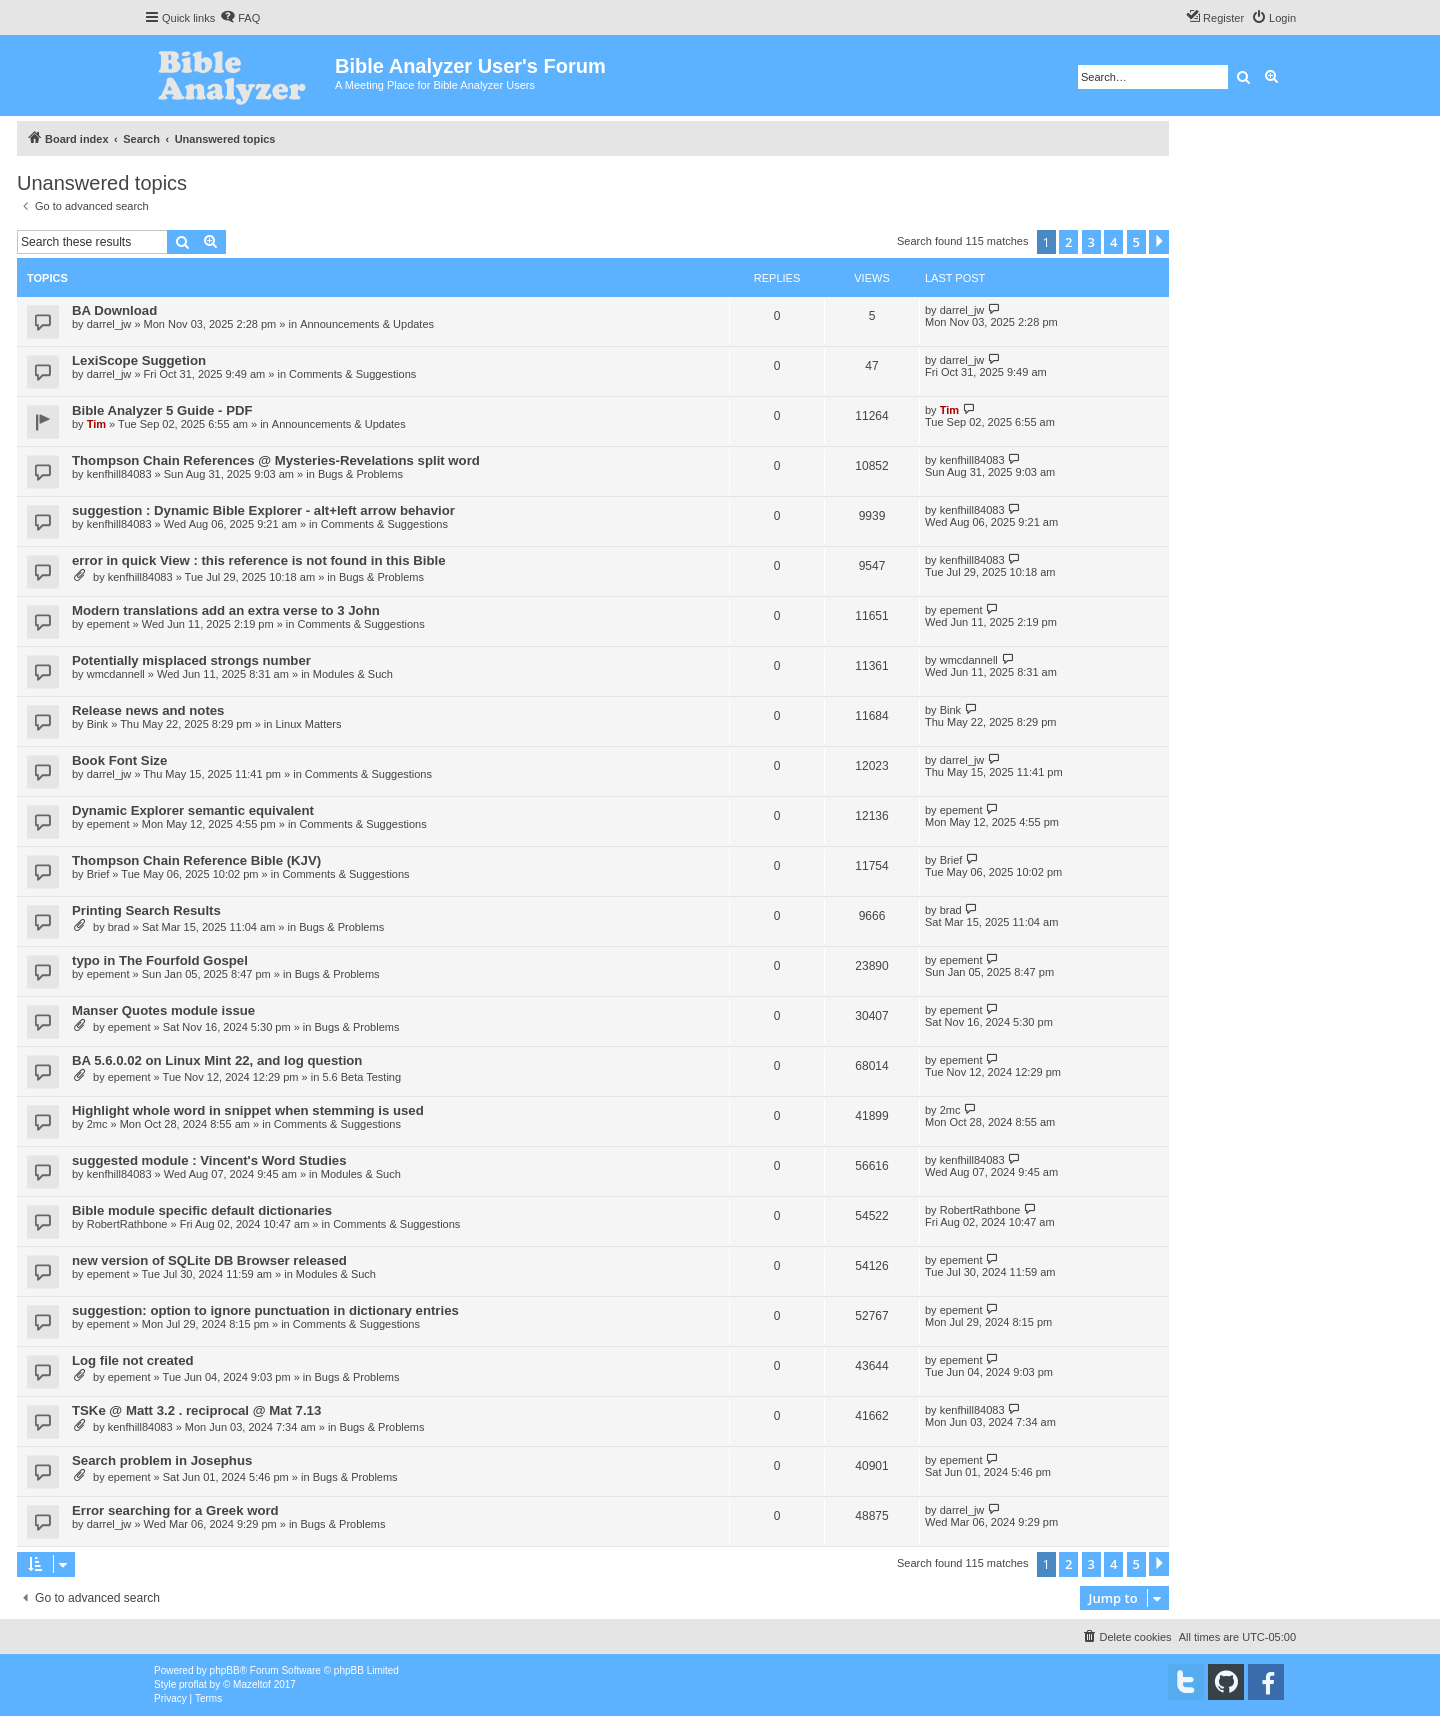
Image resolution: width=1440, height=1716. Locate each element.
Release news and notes (148, 710)
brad (119, 927)
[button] (1159, 242)
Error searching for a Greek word (175, 1510)
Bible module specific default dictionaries (202, 1210)
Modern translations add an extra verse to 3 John (226, 610)
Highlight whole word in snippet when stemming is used (248, 1110)
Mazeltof (252, 1684)
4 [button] (1113, 242)
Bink (97, 724)
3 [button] (1091, 242)
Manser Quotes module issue (163, 1010)
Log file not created (133, 1360)
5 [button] (1136, 242)
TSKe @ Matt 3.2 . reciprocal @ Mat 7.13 (196, 1410)
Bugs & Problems (360, 474)
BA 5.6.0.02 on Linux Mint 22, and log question (217, 1060)
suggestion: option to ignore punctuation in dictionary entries (265, 1310)
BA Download (114, 310)
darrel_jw (109, 324)
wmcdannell (116, 674)
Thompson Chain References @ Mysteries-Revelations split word (276, 460)
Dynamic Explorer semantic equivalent (193, 810)
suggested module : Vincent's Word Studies (209, 1160)
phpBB (225, 1670)
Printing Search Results (146, 910)
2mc (97, 1124)
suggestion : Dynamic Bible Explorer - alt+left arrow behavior (263, 510)
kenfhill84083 (119, 474)
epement (108, 624)
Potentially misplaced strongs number (191, 660)
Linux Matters (308, 724)
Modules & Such (353, 674)
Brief (98, 874)
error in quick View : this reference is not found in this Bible (258, 560)
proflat (193, 1684)
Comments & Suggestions (352, 374)
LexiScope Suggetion (139, 360)
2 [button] (1068, 242)
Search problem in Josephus (162, 1460)
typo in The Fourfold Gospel (160, 960)
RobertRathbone (127, 1224)
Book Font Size (119, 760)
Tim (96, 424)
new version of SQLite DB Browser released (209, 1260)
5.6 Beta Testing (361, 1077)
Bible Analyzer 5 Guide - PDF (162, 410)
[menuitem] (240, 18)
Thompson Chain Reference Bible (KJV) (196, 860)
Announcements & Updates (367, 324)
